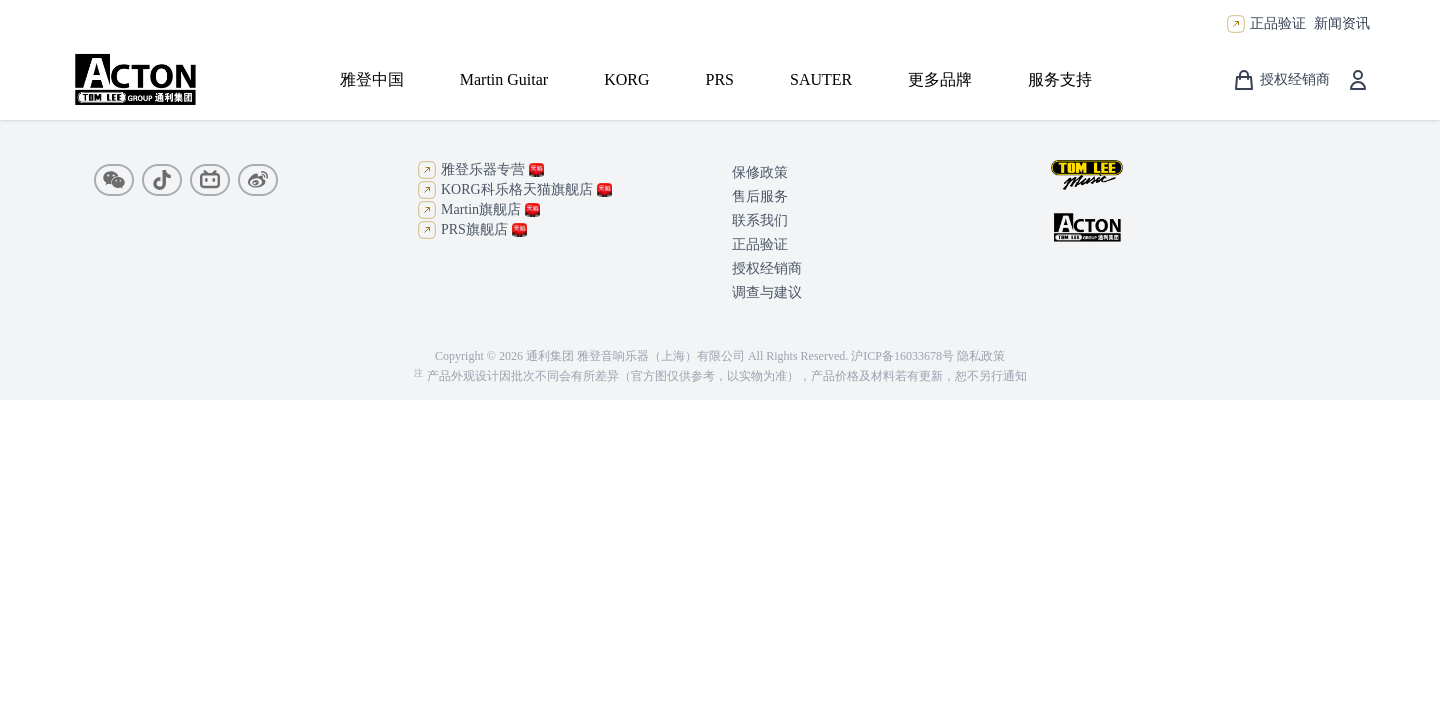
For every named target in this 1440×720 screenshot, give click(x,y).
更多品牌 (940, 79)
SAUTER (821, 79)
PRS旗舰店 (472, 230)
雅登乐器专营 (480, 170)
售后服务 (760, 196)
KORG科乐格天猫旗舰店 (514, 190)
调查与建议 (767, 292)
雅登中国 (372, 79)
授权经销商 (767, 268)
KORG (626, 79)
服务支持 (1060, 79)
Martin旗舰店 (478, 210)
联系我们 (760, 220)
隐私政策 (981, 356)
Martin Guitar (504, 79)
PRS (720, 79)
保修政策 (760, 172)
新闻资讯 (1342, 23)
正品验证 (1278, 23)
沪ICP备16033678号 (902, 356)
